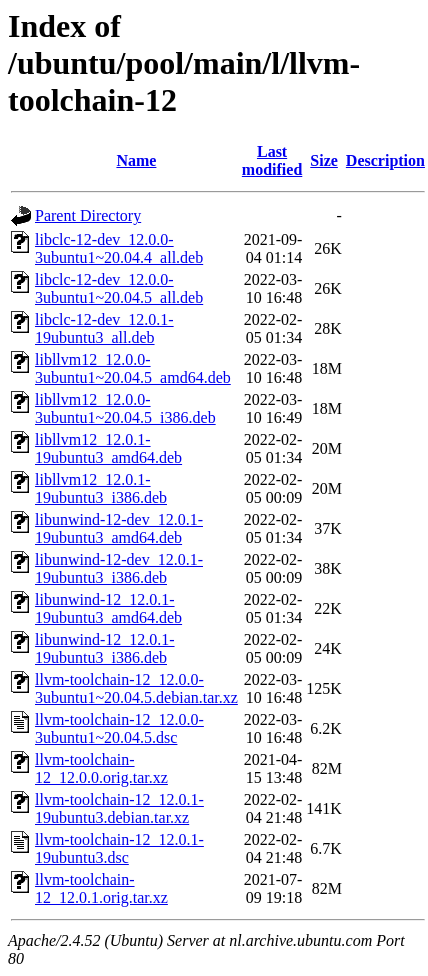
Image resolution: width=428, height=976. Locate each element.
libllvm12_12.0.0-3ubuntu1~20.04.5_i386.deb (125, 408)
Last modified (272, 160)
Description (385, 160)
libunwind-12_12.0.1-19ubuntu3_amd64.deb (108, 608)
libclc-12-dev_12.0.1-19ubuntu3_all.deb (104, 328)
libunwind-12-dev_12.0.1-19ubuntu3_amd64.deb (119, 528)
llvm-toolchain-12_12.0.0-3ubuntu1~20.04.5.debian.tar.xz (136, 688)
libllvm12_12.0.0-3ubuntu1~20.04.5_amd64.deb (133, 368)
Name (136, 160)
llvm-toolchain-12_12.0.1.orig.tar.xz (101, 888)
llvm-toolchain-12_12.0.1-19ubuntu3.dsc (119, 848)
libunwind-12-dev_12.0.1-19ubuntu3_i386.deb (119, 568)
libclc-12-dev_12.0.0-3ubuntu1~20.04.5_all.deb (119, 288)
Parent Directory (88, 215)
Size (324, 160)
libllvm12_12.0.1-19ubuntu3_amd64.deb (108, 448)
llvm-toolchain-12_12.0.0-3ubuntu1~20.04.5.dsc (119, 728)
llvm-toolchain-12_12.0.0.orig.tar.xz (101, 768)
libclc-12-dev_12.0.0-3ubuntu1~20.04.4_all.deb (119, 248)
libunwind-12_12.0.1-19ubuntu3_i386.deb (105, 648)
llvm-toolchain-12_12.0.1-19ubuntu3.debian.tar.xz (119, 808)
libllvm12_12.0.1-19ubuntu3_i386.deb (101, 488)
